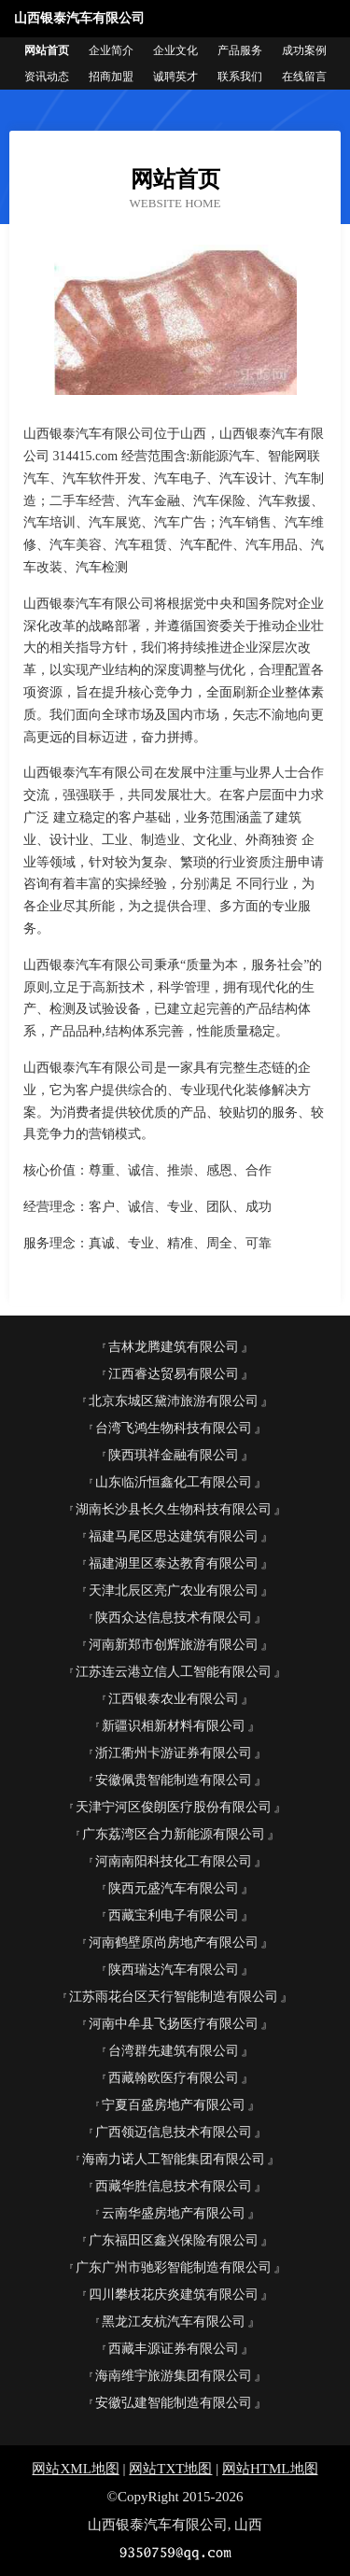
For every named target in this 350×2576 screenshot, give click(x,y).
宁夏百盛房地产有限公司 (173, 2105)
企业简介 (111, 50)
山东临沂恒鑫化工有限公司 (173, 1482)
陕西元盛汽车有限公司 (173, 1888)
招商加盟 (111, 76)
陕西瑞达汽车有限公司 (173, 1970)
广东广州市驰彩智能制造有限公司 (174, 2267)
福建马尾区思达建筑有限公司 (174, 1536)
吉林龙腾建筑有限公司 (173, 1347)
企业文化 (175, 50)
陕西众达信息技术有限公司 (173, 1618)
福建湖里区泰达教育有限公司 (174, 1563)
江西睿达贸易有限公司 (173, 1374)
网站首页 (46, 50)
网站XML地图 (75, 2468)
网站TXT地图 (170, 2468)
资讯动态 (46, 76)
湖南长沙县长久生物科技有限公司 (174, 1509)
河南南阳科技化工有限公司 (173, 1861)
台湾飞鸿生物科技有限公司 (173, 1428)
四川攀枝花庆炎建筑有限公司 (174, 2294)
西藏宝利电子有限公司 (173, 1915)
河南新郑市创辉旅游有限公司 (174, 1645)
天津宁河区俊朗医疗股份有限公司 (174, 1807)
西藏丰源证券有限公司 (173, 2349)
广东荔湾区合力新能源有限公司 (173, 1834)
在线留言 (304, 76)
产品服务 (239, 50)
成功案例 (304, 50)
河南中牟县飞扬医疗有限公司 (174, 2024)
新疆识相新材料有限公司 (173, 1726)
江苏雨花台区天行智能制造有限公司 (173, 1997)
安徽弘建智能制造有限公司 (173, 2403)
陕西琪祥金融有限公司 (173, 1455)
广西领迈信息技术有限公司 (173, 2132)
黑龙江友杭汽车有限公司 (173, 2322)
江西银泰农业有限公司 (173, 1699)
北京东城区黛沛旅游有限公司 (174, 1401)
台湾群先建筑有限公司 (173, 2051)
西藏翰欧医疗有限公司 (173, 2078)
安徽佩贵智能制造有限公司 (173, 1780)
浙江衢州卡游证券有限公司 (173, 1753)
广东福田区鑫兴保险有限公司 (174, 2240)
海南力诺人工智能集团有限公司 (173, 2159)
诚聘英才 (175, 76)
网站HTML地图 (270, 2468)
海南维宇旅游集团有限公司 (173, 2376)
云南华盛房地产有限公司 (173, 2213)
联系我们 (239, 76)
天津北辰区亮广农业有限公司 (174, 1591)
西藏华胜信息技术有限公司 (173, 2186)
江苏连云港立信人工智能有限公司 (174, 1672)
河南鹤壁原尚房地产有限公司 (174, 1943)
